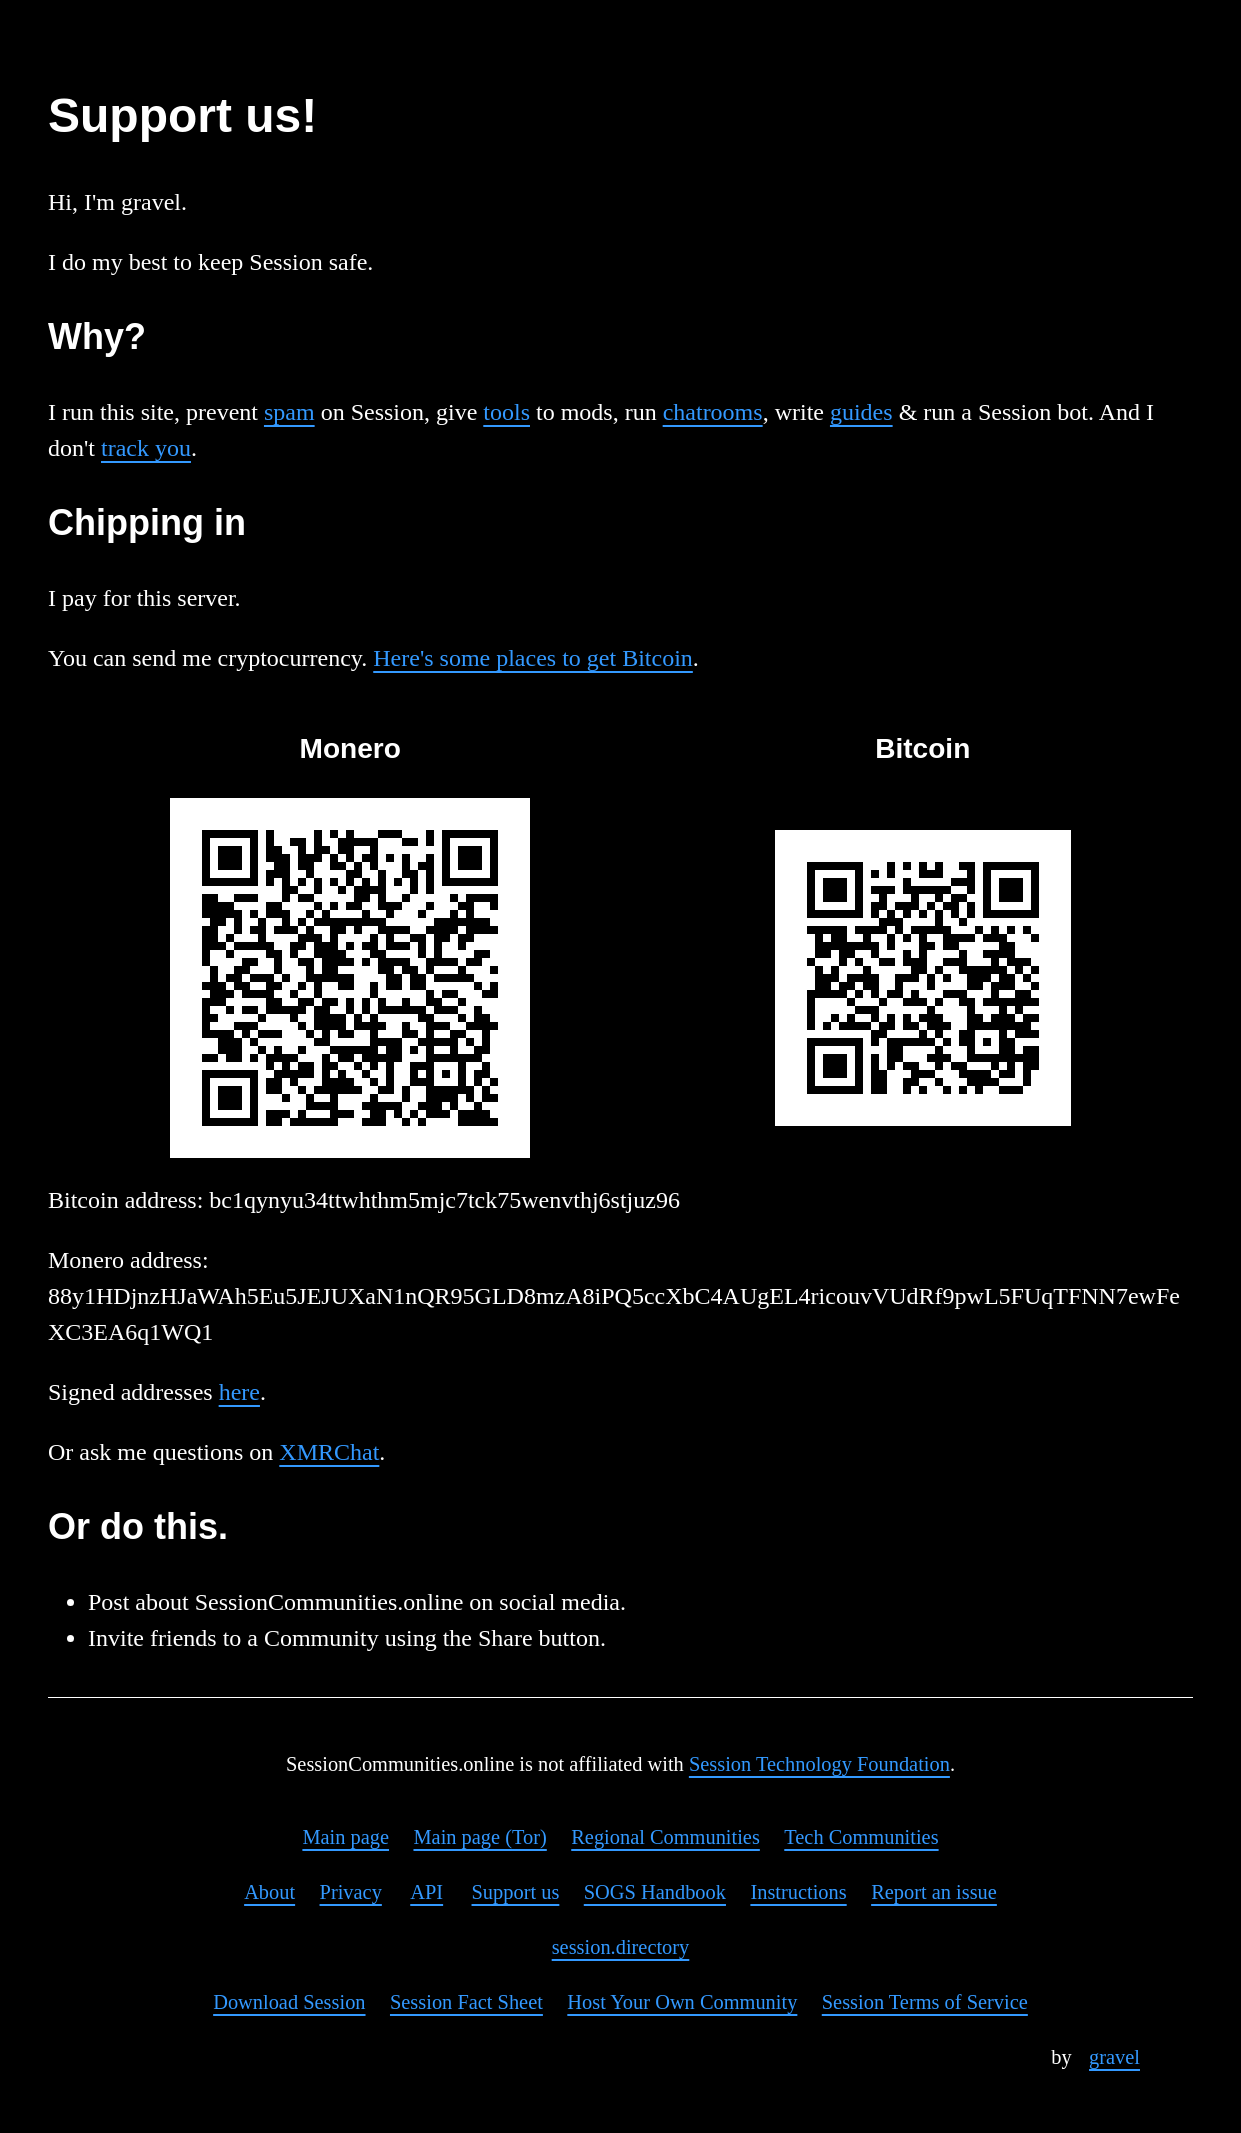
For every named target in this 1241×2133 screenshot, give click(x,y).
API (426, 1892)
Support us (516, 1892)
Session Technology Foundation (819, 1764)
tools (506, 412)
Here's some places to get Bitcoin (533, 658)
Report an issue (934, 1892)
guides (861, 412)
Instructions (798, 1892)
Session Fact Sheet (466, 2002)
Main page (345, 1837)
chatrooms (713, 412)
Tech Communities (861, 1837)
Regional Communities (665, 1837)
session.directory (621, 1947)
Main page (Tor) (479, 1837)
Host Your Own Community (682, 2002)
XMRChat (329, 1452)
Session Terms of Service (925, 2002)
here (239, 1392)
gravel (1114, 2057)
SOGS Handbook (655, 1892)
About (269, 1892)
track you (146, 448)
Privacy (351, 1892)
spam (289, 412)
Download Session (289, 2002)
